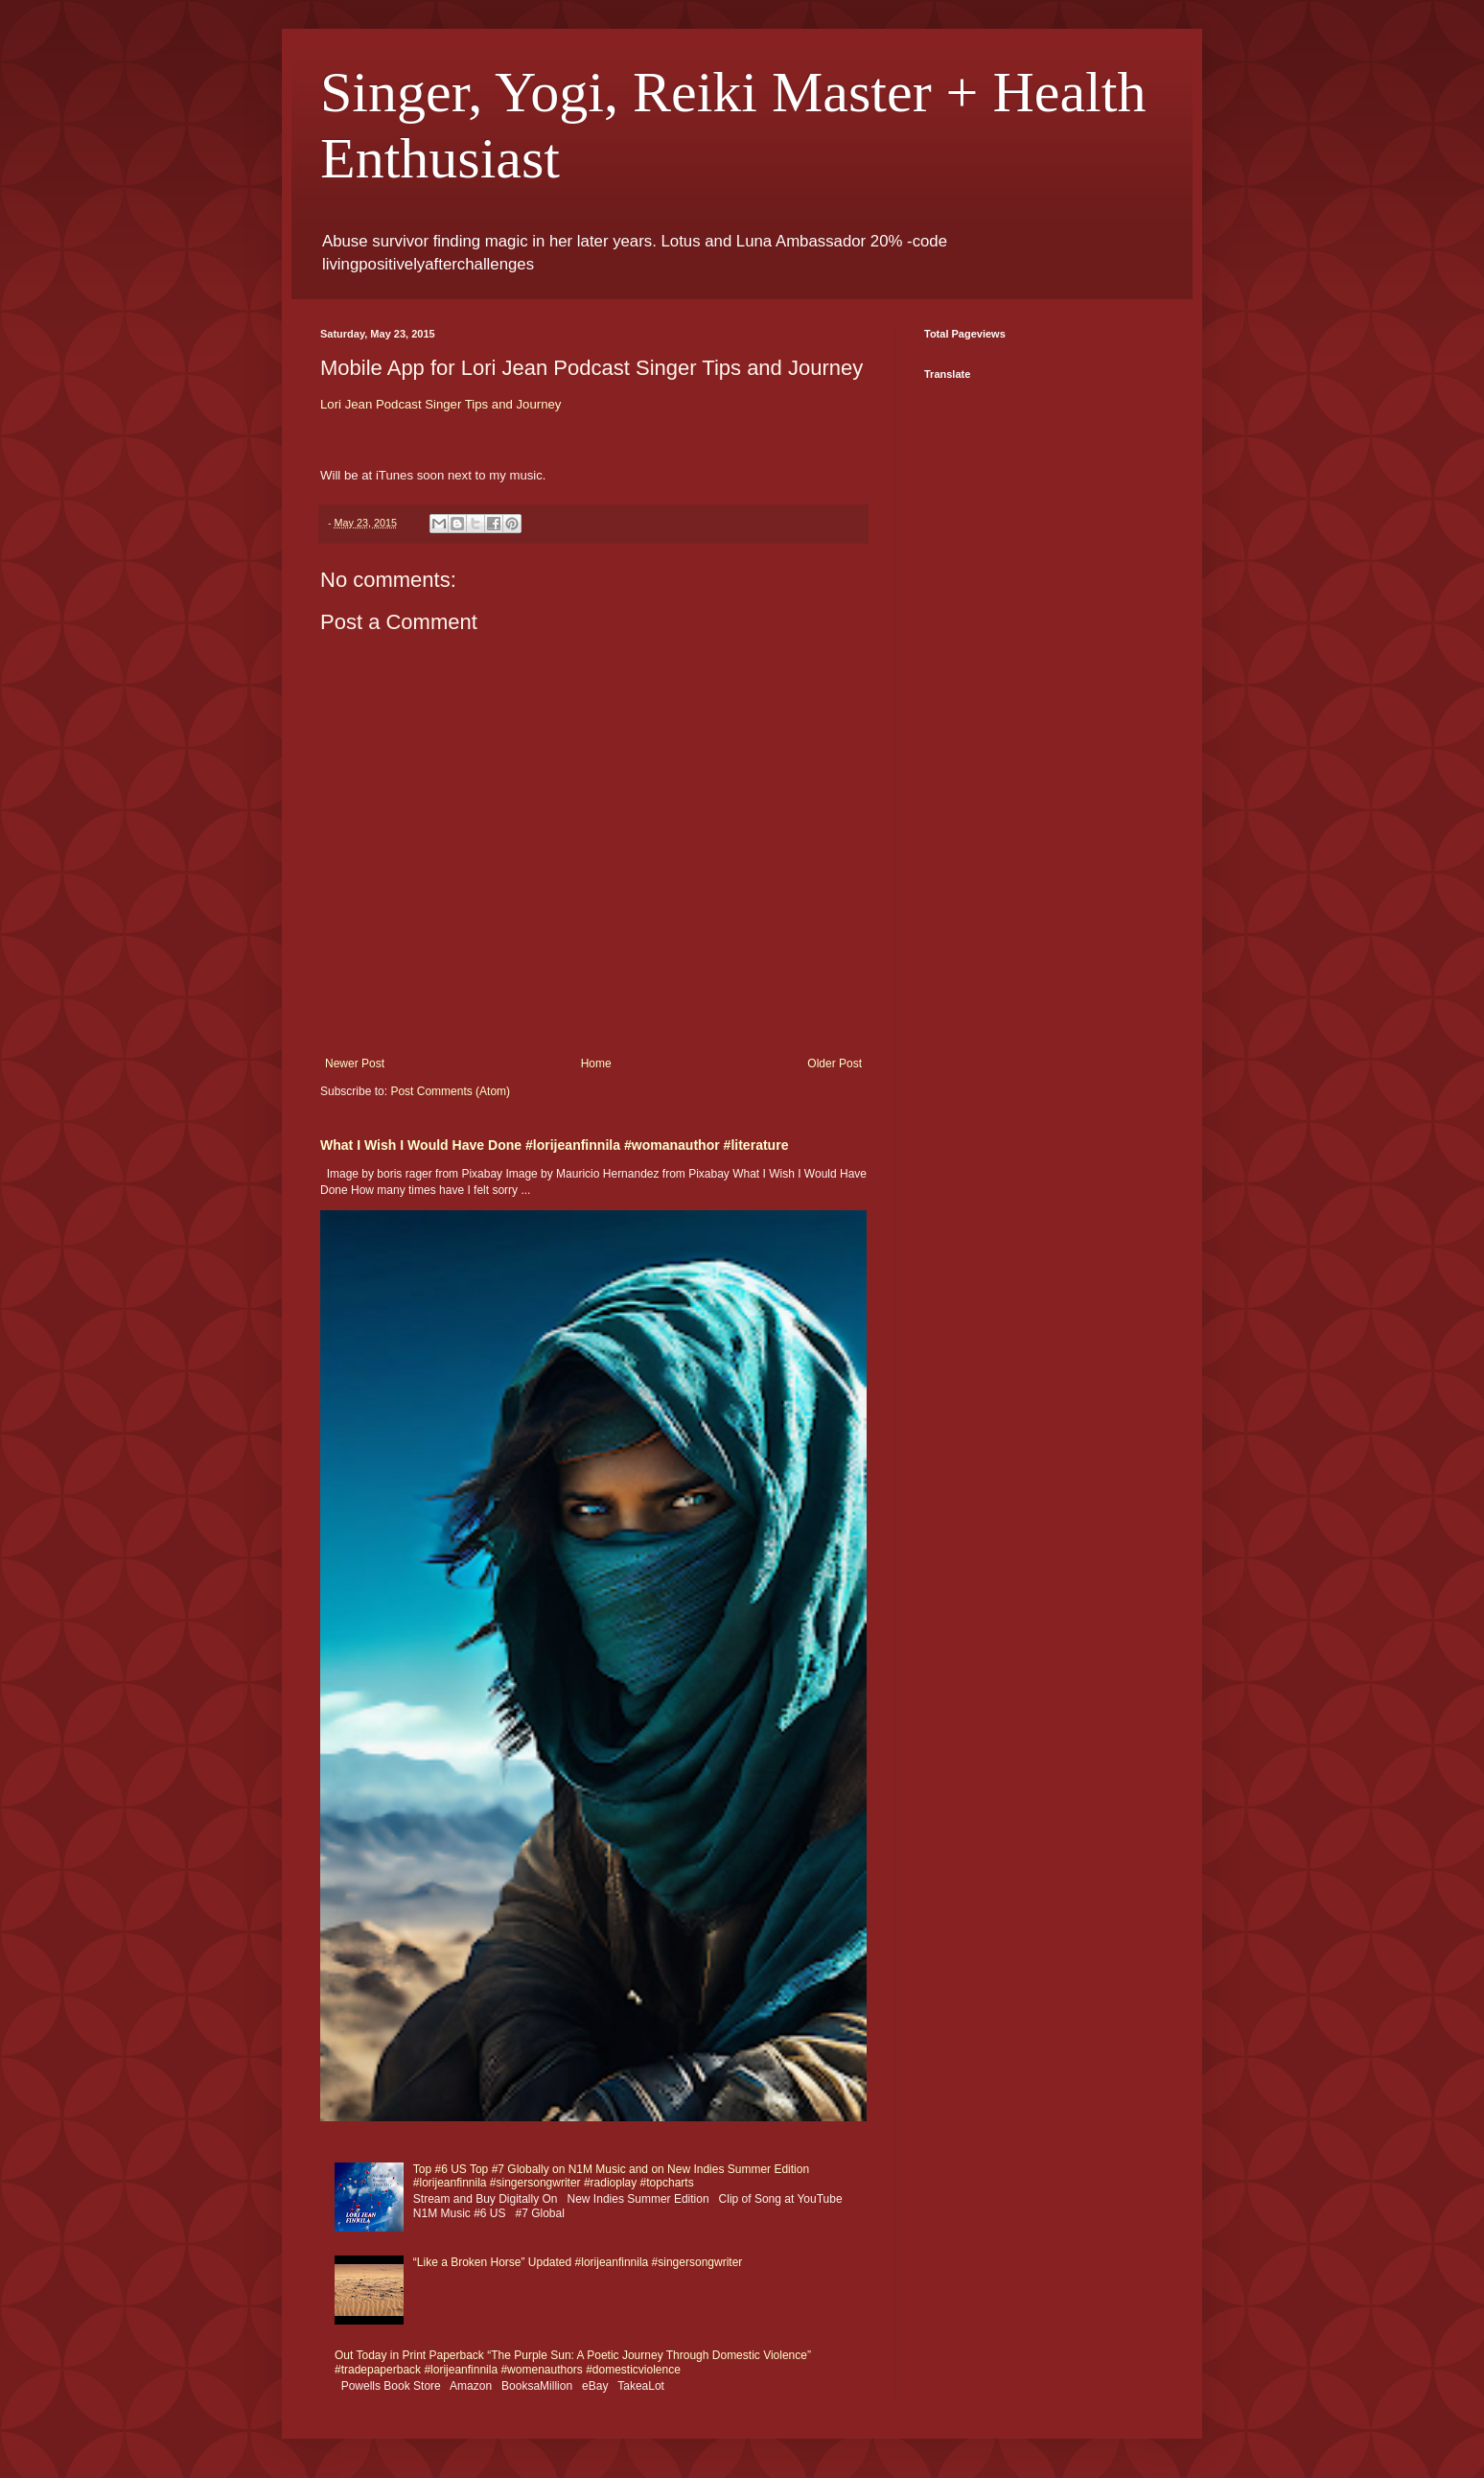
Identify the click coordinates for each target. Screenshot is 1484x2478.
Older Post (834, 1063)
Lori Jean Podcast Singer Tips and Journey (440, 404)
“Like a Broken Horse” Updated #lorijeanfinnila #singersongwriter (578, 2262)
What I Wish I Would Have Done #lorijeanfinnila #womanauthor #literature (554, 1145)
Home (596, 1063)
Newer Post (354, 1063)
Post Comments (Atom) (450, 1091)
